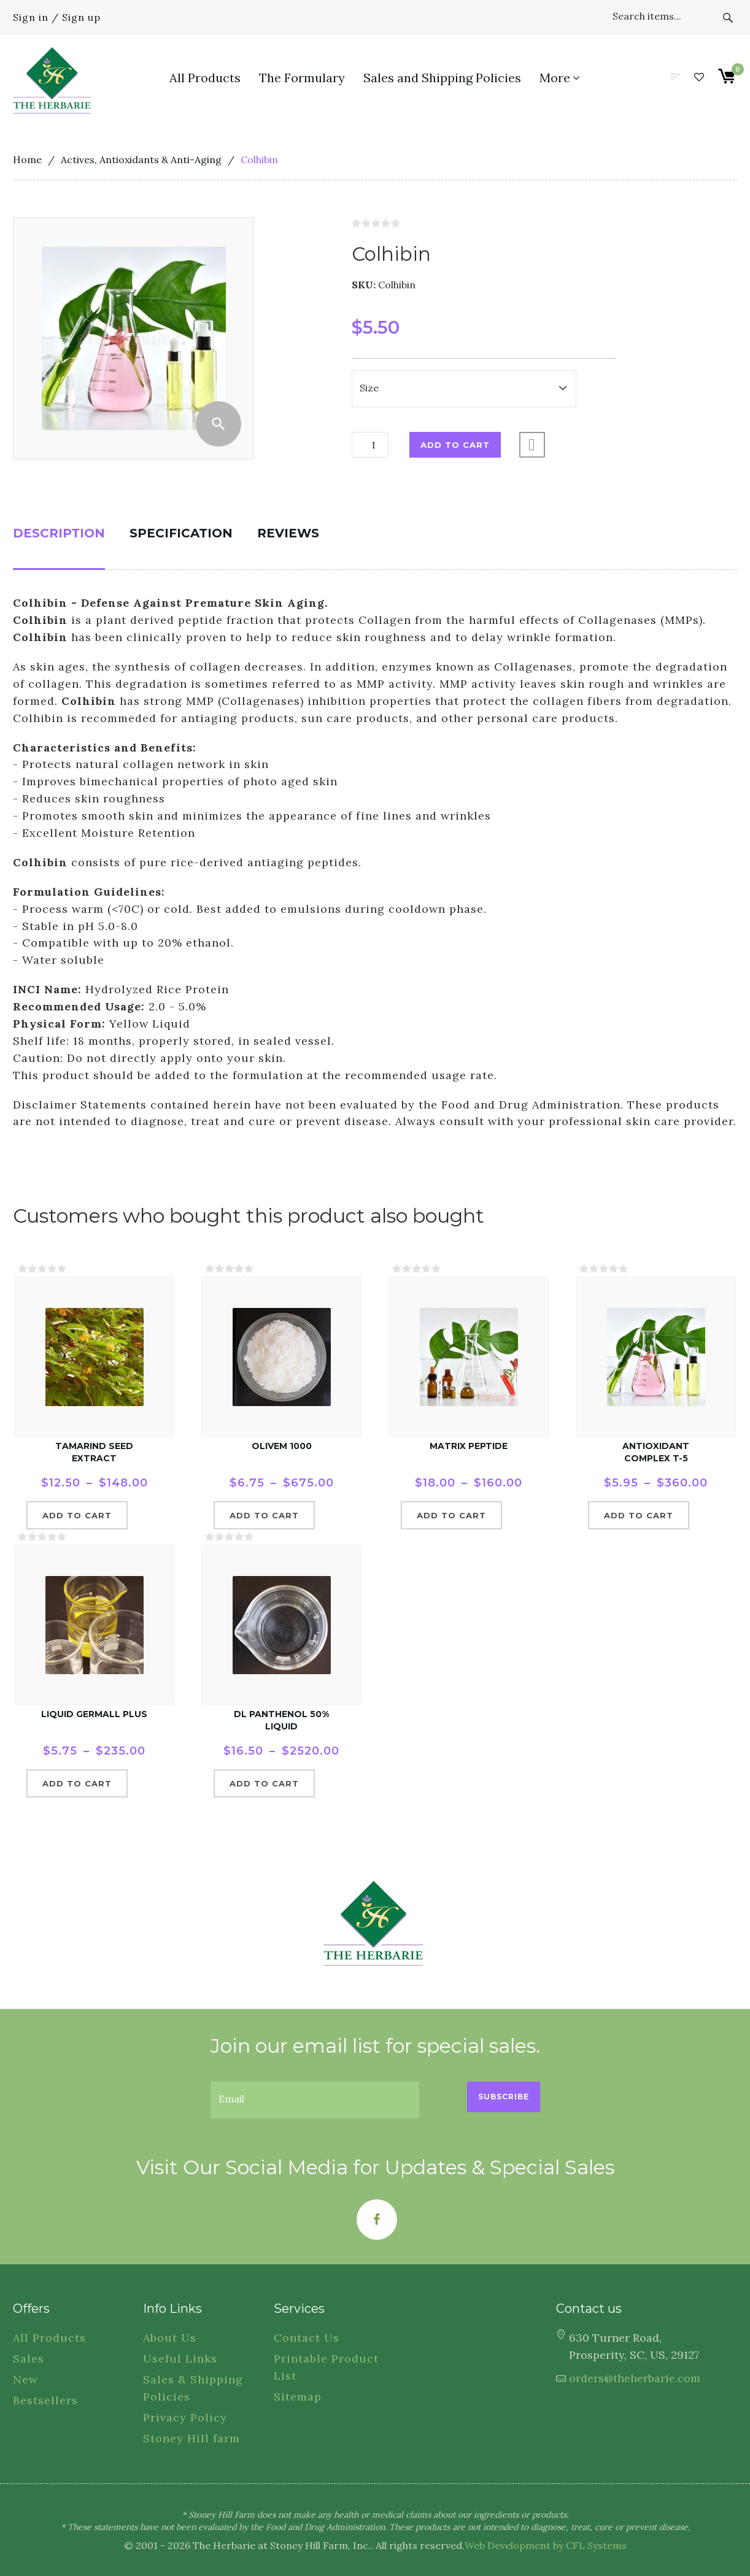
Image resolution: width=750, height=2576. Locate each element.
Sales (28, 2358)
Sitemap (298, 2397)
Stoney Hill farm (191, 2438)
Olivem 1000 (282, 1445)
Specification (181, 533)
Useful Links (180, 2358)
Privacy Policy (185, 2417)
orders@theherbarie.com (634, 2378)
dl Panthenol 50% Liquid (281, 1720)
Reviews (288, 533)
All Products (49, 2338)
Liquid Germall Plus (94, 1714)
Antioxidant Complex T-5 (655, 1452)
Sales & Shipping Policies (193, 2388)
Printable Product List (326, 2367)
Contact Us (306, 2338)
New (25, 2379)
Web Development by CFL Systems (546, 2545)
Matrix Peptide (469, 1445)
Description (59, 533)
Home (27, 159)
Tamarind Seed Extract (94, 1452)
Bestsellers (45, 2400)
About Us (169, 2338)
